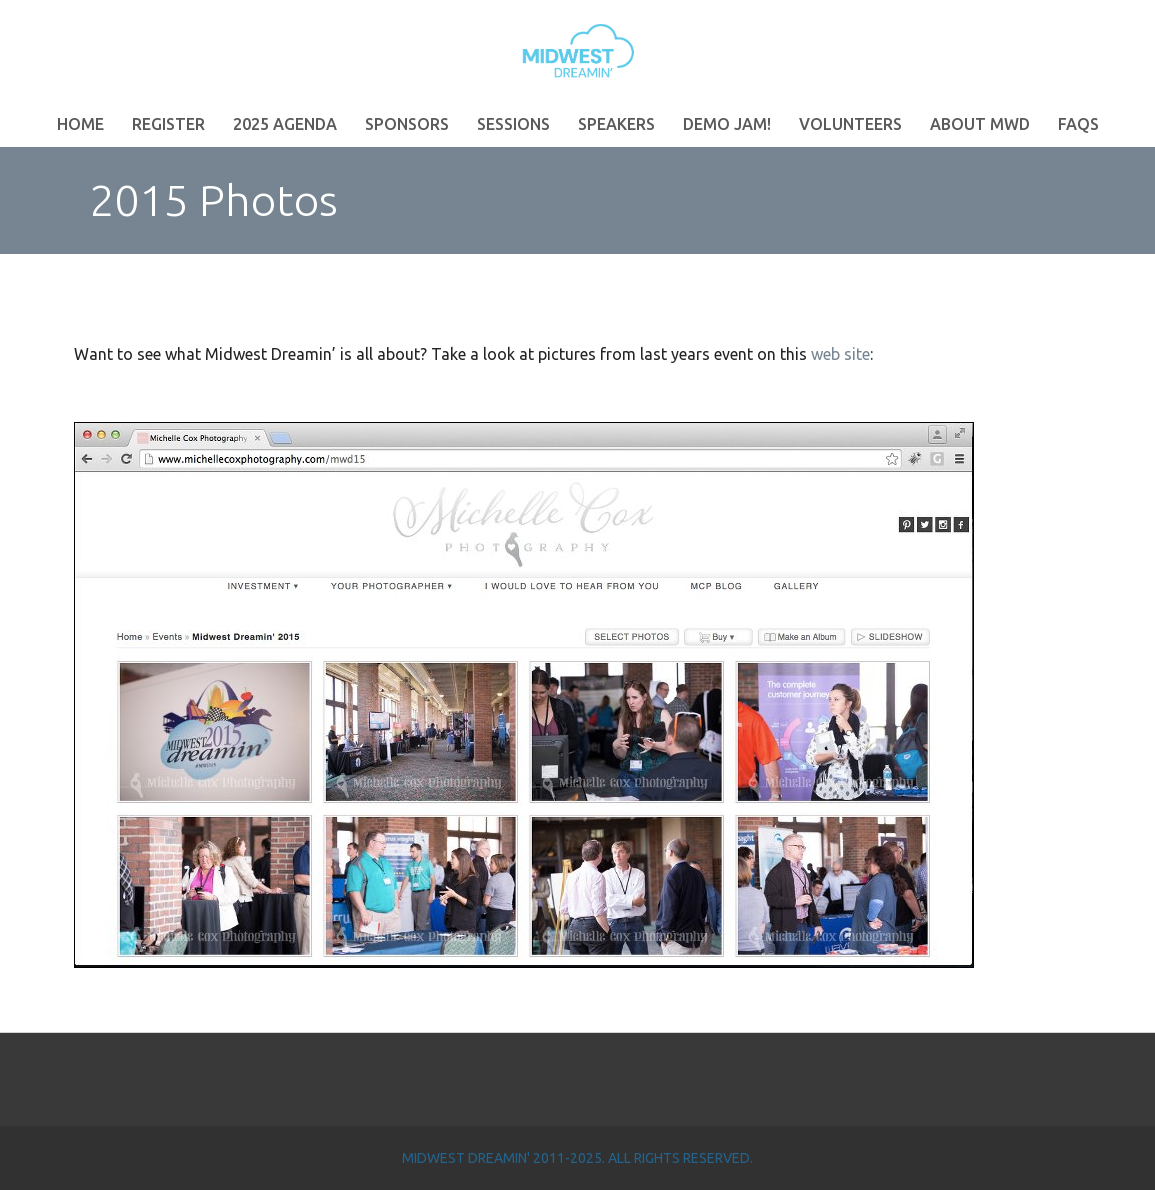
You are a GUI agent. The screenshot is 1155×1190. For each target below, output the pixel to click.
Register (168, 124)
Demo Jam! (727, 124)
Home (80, 124)
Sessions (513, 124)
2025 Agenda (285, 124)
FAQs (1078, 124)
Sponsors (407, 124)
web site (840, 354)
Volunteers (850, 124)
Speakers (616, 124)
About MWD (980, 124)
